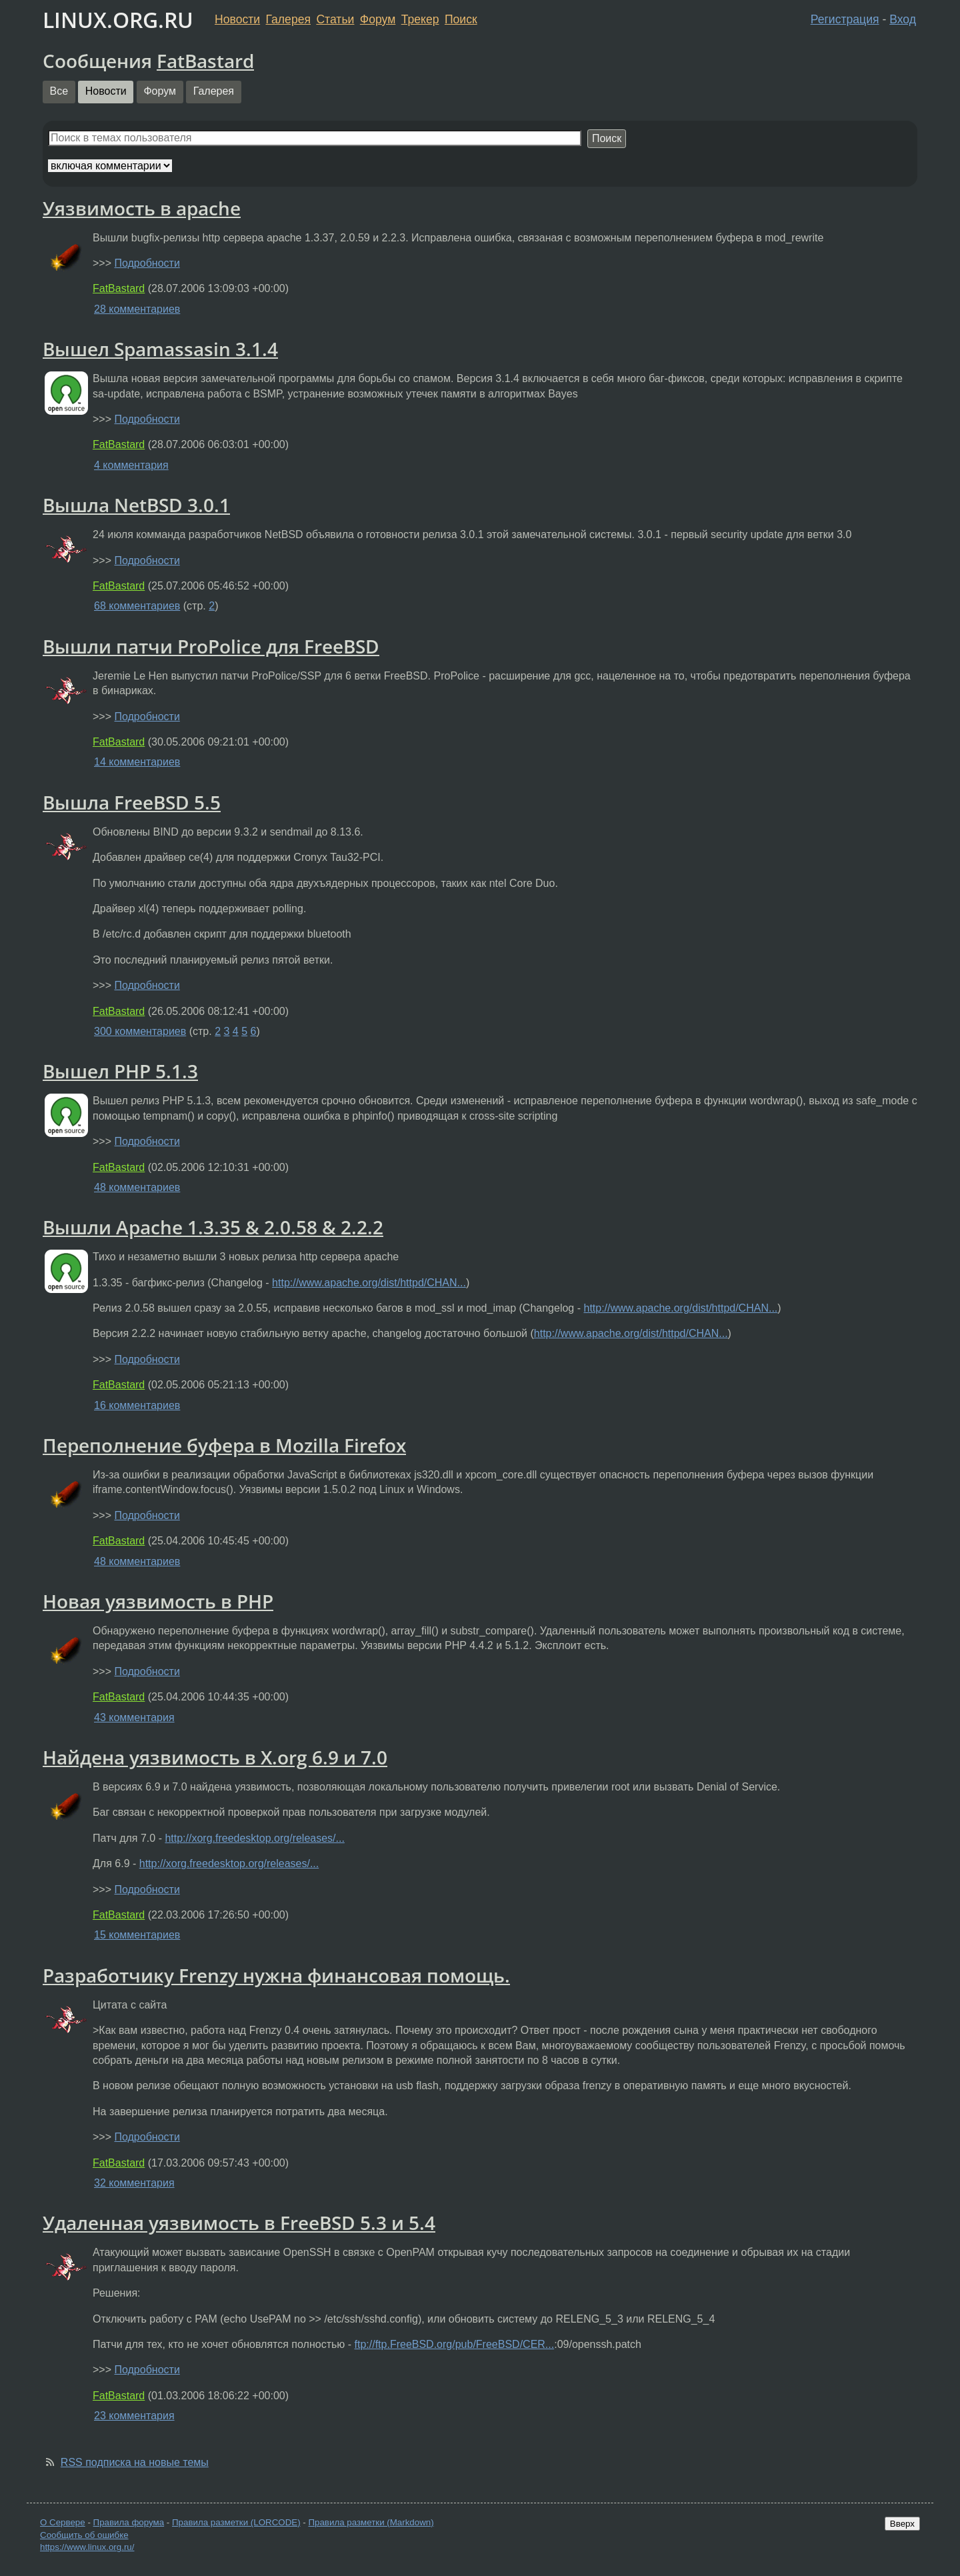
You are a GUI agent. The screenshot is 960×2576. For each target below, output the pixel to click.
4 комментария (131, 465)
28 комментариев (137, 309)
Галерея (288, 19)
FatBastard (205, 60)
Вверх (902, 2524)
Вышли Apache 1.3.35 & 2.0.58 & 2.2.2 (213, 1227)
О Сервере (62, 2522)
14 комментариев (137, 762)
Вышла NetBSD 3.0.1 (136, 504)
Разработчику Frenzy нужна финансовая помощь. (276, 1975)
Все (59, 91)
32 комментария (134, 2183)
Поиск (461, 19)
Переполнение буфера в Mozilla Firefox (224, 1445)
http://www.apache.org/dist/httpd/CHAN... (369, 1282)
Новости (237, 19)
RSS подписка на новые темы (135, 2462)
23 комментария (134, 2415)
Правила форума (129, 2522)
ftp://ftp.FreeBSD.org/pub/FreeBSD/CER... (455, 2344)
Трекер (420, 19)
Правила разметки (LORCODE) (236, 2522)
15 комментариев (137, 1935)
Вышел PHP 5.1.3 (120, 1071)
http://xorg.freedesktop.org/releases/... (254, 1838)
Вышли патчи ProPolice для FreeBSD (211, 646)
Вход (902, 19)
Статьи (335, 19)
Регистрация (845, 19)
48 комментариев (137, 1187)
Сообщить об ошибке (84, 2535)
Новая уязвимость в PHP (158, 1601)
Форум (377, 19)
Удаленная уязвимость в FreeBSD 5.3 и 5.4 (239, 2222)
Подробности (146, 263)
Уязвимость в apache (142, 208)
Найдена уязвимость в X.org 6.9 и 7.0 (215, 1757)
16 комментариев (137, 1405)
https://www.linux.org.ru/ (87, 2547)
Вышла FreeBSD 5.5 (132, 802)
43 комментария (134, 1717)
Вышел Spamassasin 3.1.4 (160, 348)
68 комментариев (137, 605)
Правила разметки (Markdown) (370, 2522)
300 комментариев (140, 1031)
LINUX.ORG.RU (118, 19)
